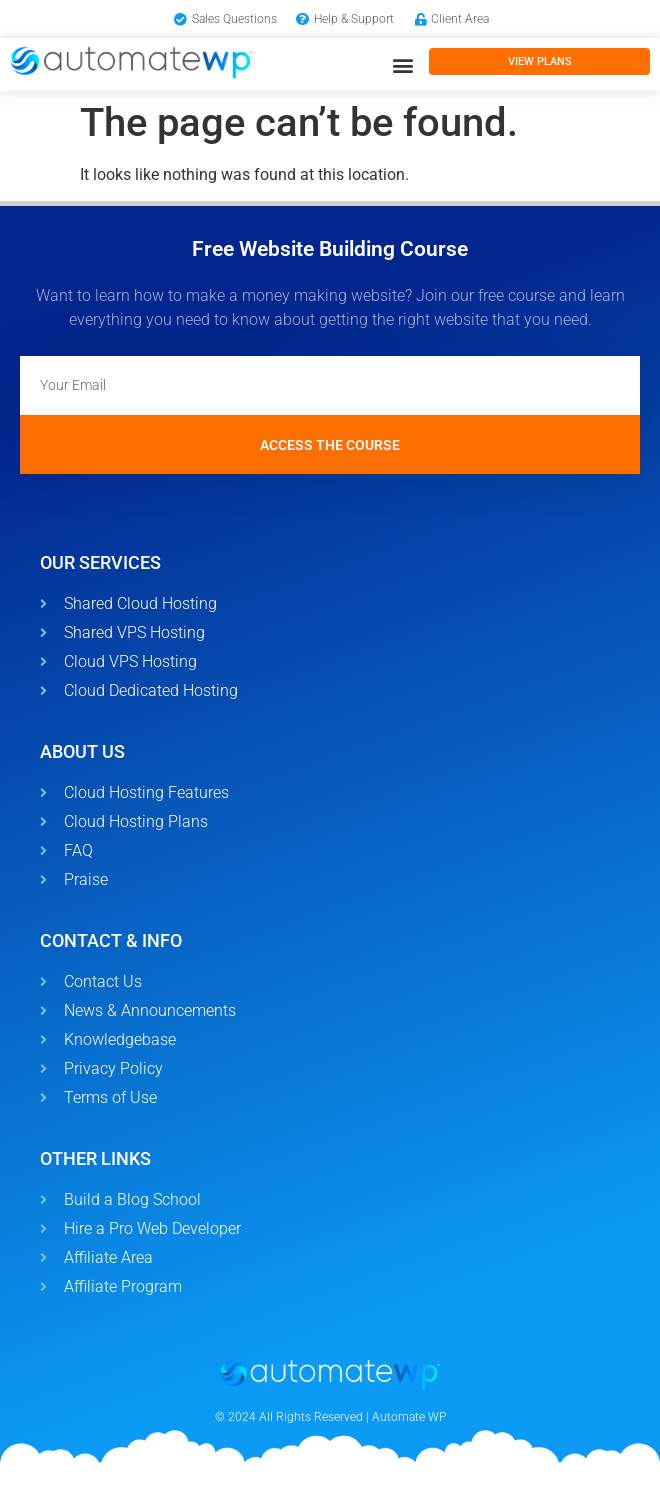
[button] (402, 64)
